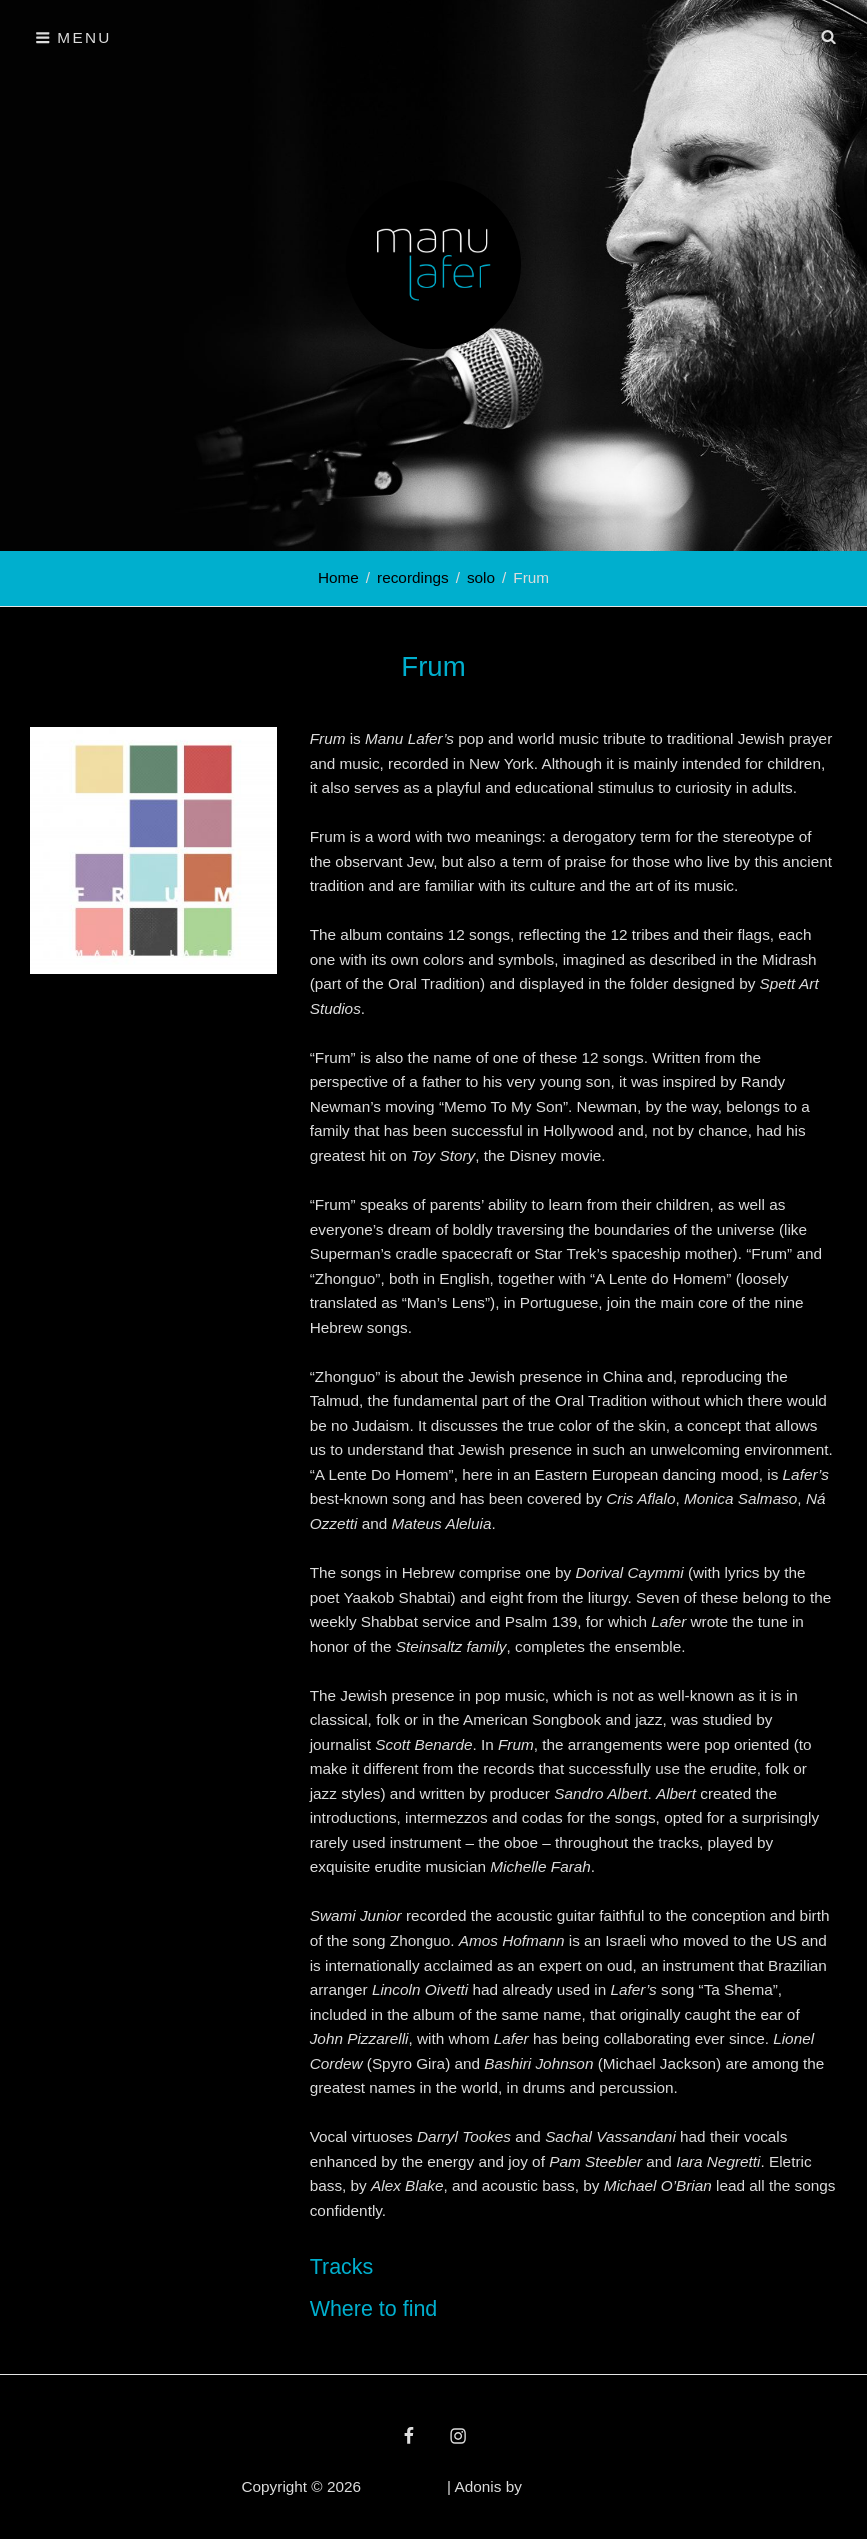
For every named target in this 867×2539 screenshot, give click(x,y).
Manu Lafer (404, 2486)
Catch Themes (575, 2486)
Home (338, 577)
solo (481, 577)
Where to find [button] (374, 2309)
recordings (413, 577)
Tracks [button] (342, 2267)
